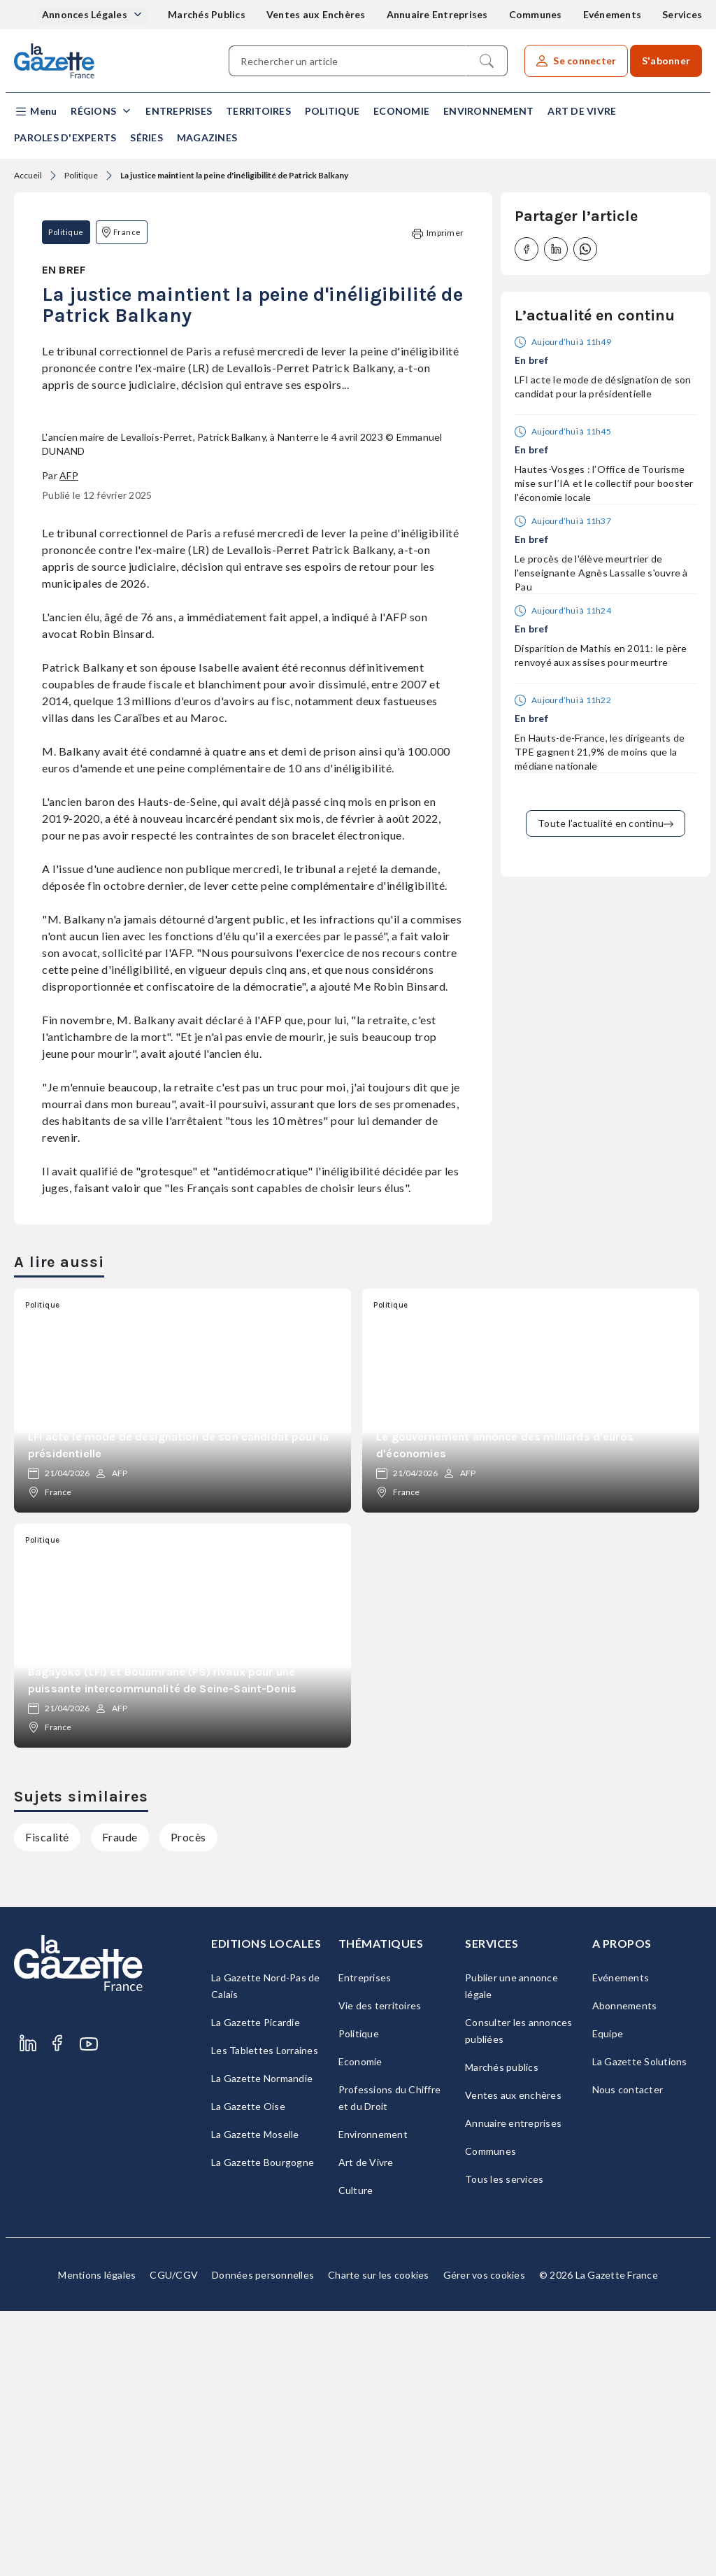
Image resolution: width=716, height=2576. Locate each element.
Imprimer (438, 233)
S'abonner (666, 60)
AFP (68, 740)
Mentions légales (97, 2540)
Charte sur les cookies (378, 2540)
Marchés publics (501, 2332)
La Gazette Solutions (639, 2327)
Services (682, 14)
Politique (332, 111)
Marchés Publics (206, 14)
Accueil (28, 175)
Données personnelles (263, 2540)
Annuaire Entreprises (437, 14)
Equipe (608, 2299)
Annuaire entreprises (513, 2388)
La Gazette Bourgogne (262, 2427)
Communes (535, 14)
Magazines (207, 137)
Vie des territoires (380, 2271)
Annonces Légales (85, 14)
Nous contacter (628, 2355)
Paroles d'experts (65, 137)
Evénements (612, 14)
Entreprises (178, 111)
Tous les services (504, 2444)
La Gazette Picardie (255, 2287)
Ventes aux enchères (513, 2360)
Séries (146, 137)
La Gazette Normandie (262, 2343)
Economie (401, 111)
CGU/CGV (174, 2540)
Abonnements (624, 2271)
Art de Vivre (581, 111)
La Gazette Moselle (255, 2399)
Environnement (488, 111)
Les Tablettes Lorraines (264, 2315)
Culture (355, 2455)
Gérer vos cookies (484, 2540)
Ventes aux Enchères (316, 14)
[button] (35, 112)
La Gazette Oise (248, 2371)
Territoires (258, 111)
